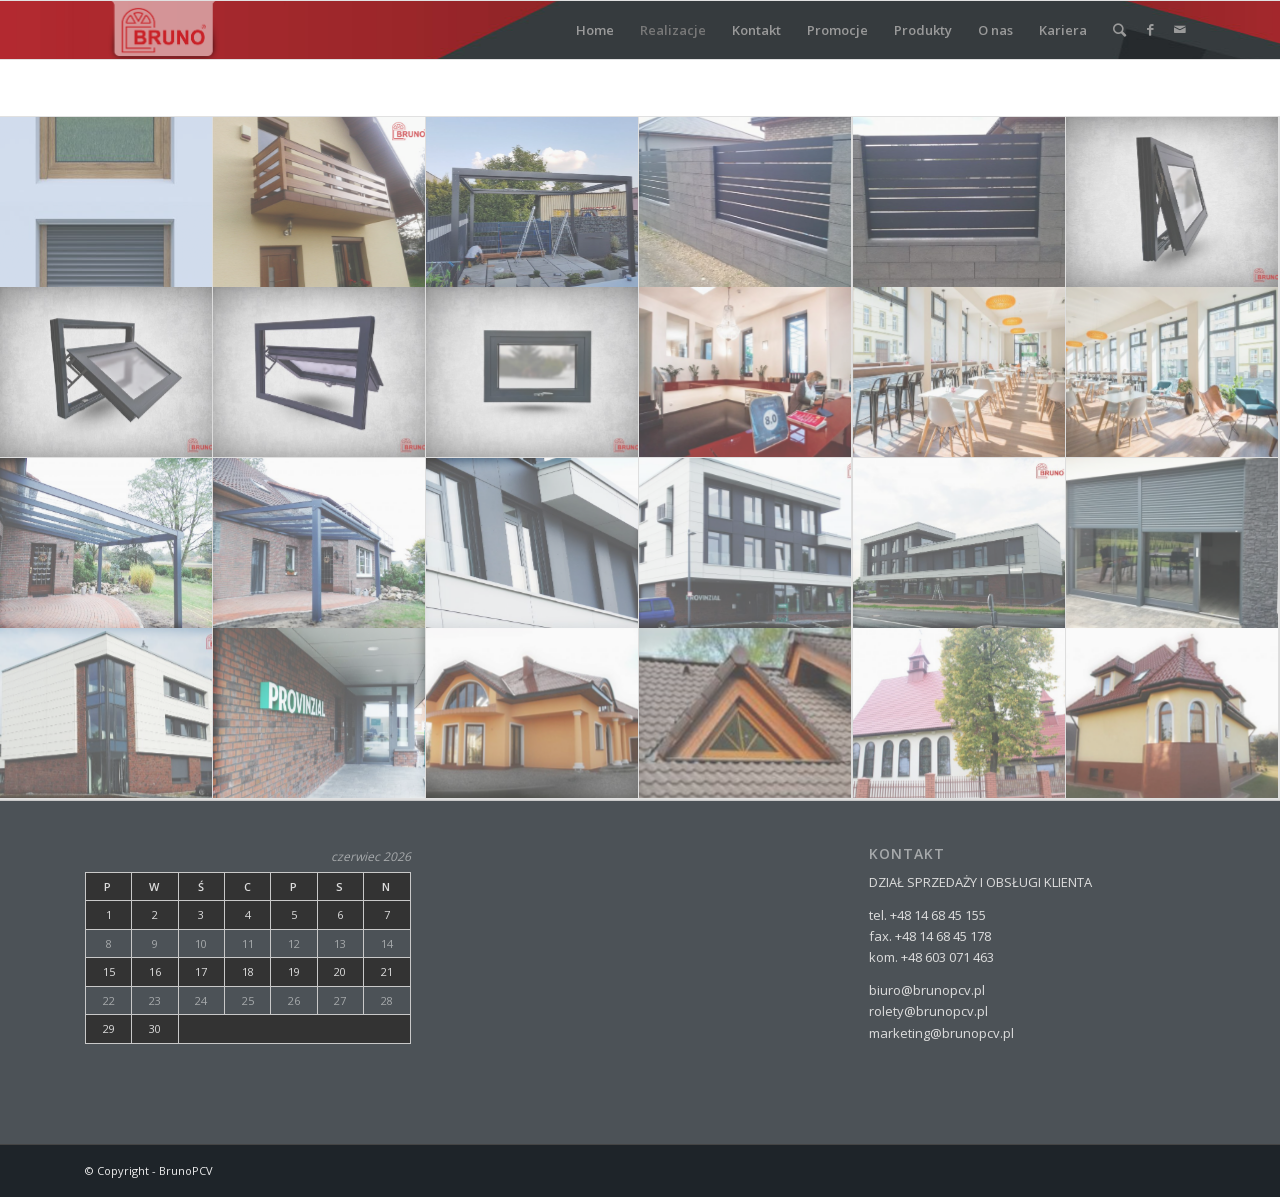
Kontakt (756, 30)
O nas (995, 30)
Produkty (923, 30)
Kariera (1063, 30)
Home (595, 30)
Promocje (837, 30)
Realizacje (673, 30)
